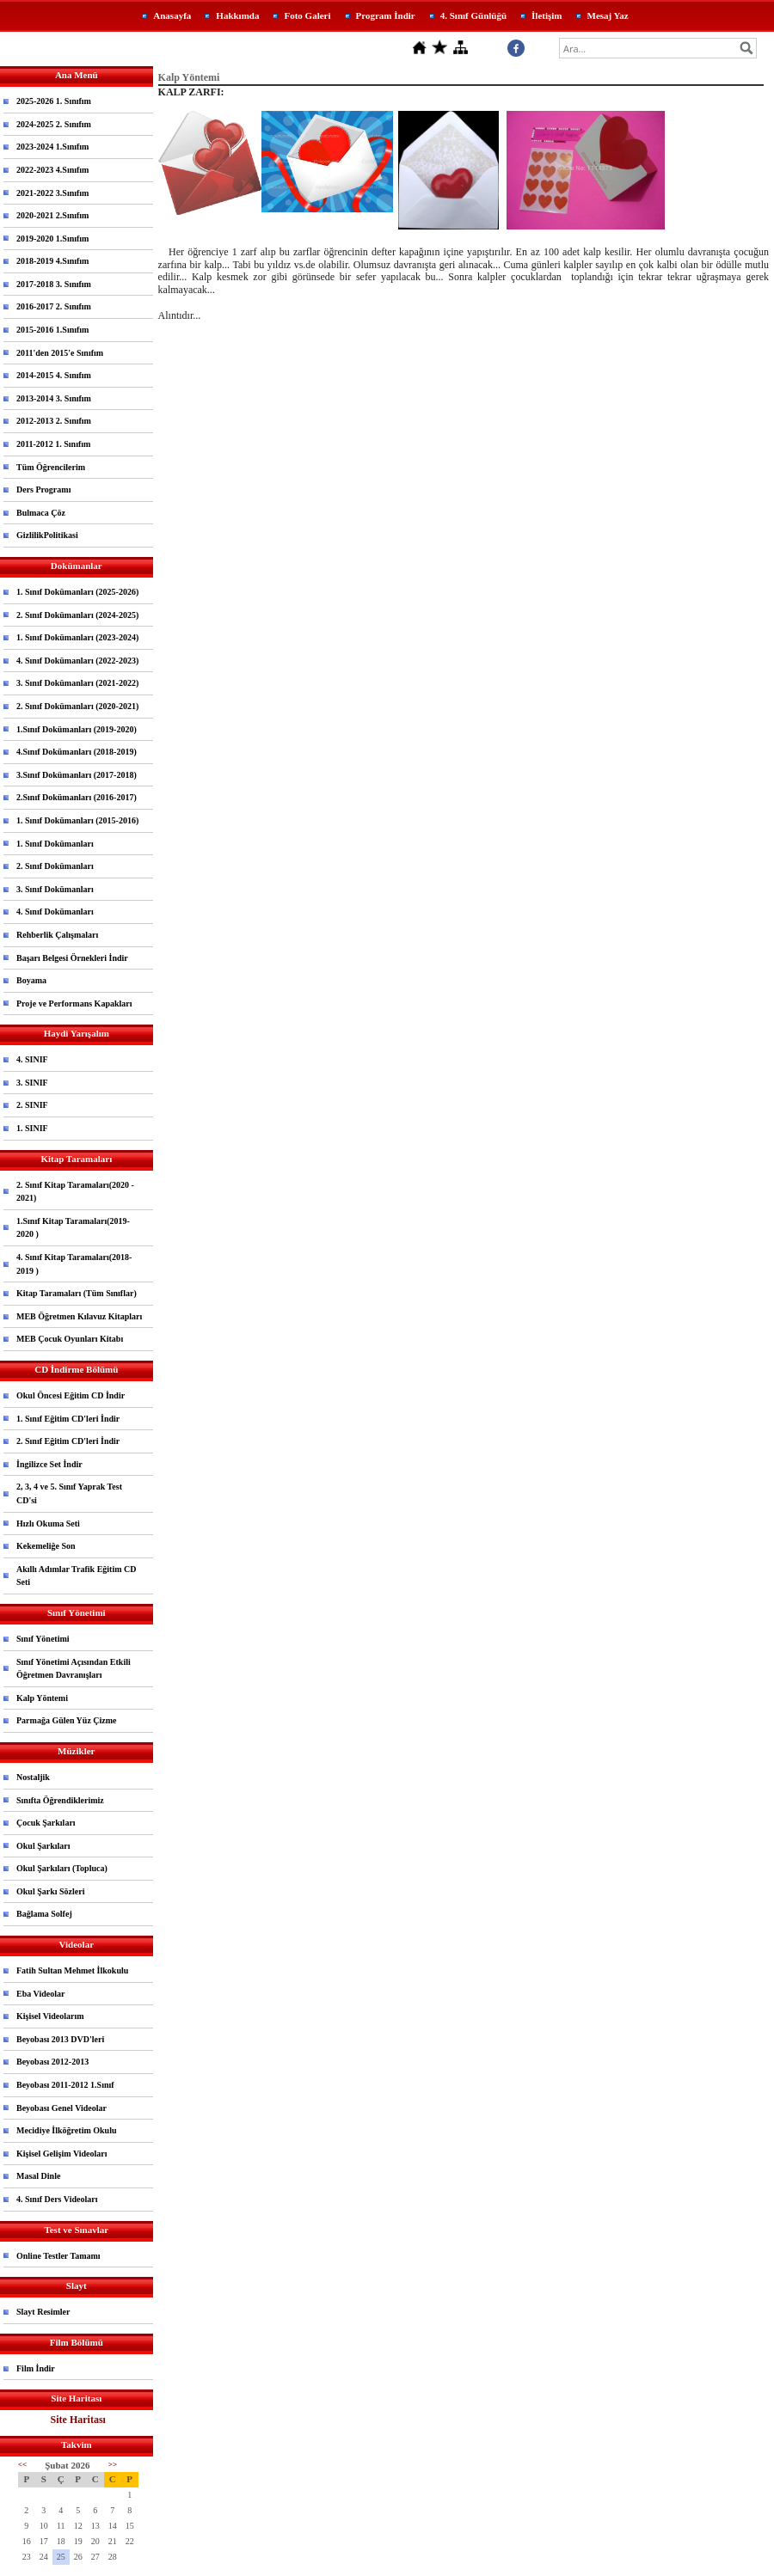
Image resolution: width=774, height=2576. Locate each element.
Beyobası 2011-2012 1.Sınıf (65, 2085)
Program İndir (385, 15)
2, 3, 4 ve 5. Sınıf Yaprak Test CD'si (69, 1493)
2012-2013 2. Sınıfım (53, 420)
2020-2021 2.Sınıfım (52, 215)
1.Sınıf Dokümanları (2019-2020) (76, 729)
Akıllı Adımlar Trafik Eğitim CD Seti (76, 1576)
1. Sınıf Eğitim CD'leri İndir (68, 1418)
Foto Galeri (307, 15)
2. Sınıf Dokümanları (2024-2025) (77, 615)
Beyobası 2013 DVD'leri (60, 2039)
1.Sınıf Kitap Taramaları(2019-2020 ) (73, 1227)
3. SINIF (32, 1082)
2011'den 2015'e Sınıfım (59, 353)
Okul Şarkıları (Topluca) (62, 1868)
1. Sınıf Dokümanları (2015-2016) (77, 820)
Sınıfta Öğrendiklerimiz (60, 1800)
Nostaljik (33, 1777)
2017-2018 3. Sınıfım (53, 284)
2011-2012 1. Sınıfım (53, 444)
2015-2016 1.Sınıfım (52, 329)
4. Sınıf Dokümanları (55, 911)
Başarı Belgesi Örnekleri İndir (72, 958)
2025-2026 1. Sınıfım (53, 101)
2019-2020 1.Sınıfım (52, 238)
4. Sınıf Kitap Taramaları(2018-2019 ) (74, 1264)
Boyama (31, 980)
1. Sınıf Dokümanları (55, 843)
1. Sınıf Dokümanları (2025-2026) (77, 592)
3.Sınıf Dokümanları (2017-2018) (76, 775)
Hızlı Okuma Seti (48, 1523)
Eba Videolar (40, 1993)
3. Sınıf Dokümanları (55, 889)
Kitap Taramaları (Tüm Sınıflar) (76, 1293)
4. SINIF (32, 1059)
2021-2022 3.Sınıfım (52, 193)
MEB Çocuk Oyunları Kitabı (69, 1338)
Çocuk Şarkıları (46, 1822)
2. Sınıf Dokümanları (55, 866)
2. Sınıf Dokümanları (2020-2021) (77, 706)
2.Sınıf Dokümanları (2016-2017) (76, 797)
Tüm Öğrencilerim (50, 467)
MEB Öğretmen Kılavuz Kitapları (79, 1316)
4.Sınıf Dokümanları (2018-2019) (76, 751)
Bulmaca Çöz (40, 512)
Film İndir (35, 2368)
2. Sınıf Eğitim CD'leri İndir (68, 1441)
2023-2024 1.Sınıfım (52, 146)
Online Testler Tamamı (58, 2256)
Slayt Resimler (43, 2311)
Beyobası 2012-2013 (52, 2061)
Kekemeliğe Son (46, 1546)
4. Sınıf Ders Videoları (56, 2199)
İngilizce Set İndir (49, 1464)
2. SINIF (32, 1105)
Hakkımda (237, 15)
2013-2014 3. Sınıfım (53, 398)
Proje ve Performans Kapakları (74, 1003)
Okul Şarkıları (43, 1846)
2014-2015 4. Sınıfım (53, 375)
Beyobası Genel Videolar (61, 2108)
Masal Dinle (38, 2176)
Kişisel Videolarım (50, 2016)
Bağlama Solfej (44, 1913)
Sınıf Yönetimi (43, 1638)
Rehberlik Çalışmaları (57, 934)
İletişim (546, 15)
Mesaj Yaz (608, 15)
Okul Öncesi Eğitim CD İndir (70, 1395)
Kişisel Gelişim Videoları (62, 2153)
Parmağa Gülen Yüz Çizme (66, 1720)
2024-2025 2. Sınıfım (53, 124)
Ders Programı (43, 489)
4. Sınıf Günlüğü (473, 15)
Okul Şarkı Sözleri (50, 1891)
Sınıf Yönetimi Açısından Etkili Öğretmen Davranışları (73, 1668)
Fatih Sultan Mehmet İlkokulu (72, 1970)
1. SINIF (32, 1128)
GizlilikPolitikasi (47, 535)
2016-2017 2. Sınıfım (53, 306)
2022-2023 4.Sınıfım (52, 169)
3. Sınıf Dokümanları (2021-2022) (77, 683)
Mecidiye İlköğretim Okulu (66, 2130)
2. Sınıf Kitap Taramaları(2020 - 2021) (75, 1191)
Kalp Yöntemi (42, 1698)
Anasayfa (172, 15)
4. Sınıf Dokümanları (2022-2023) (77, 660)
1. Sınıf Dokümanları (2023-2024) (77, 637)
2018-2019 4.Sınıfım (52, 261)
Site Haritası (78, 2420)
